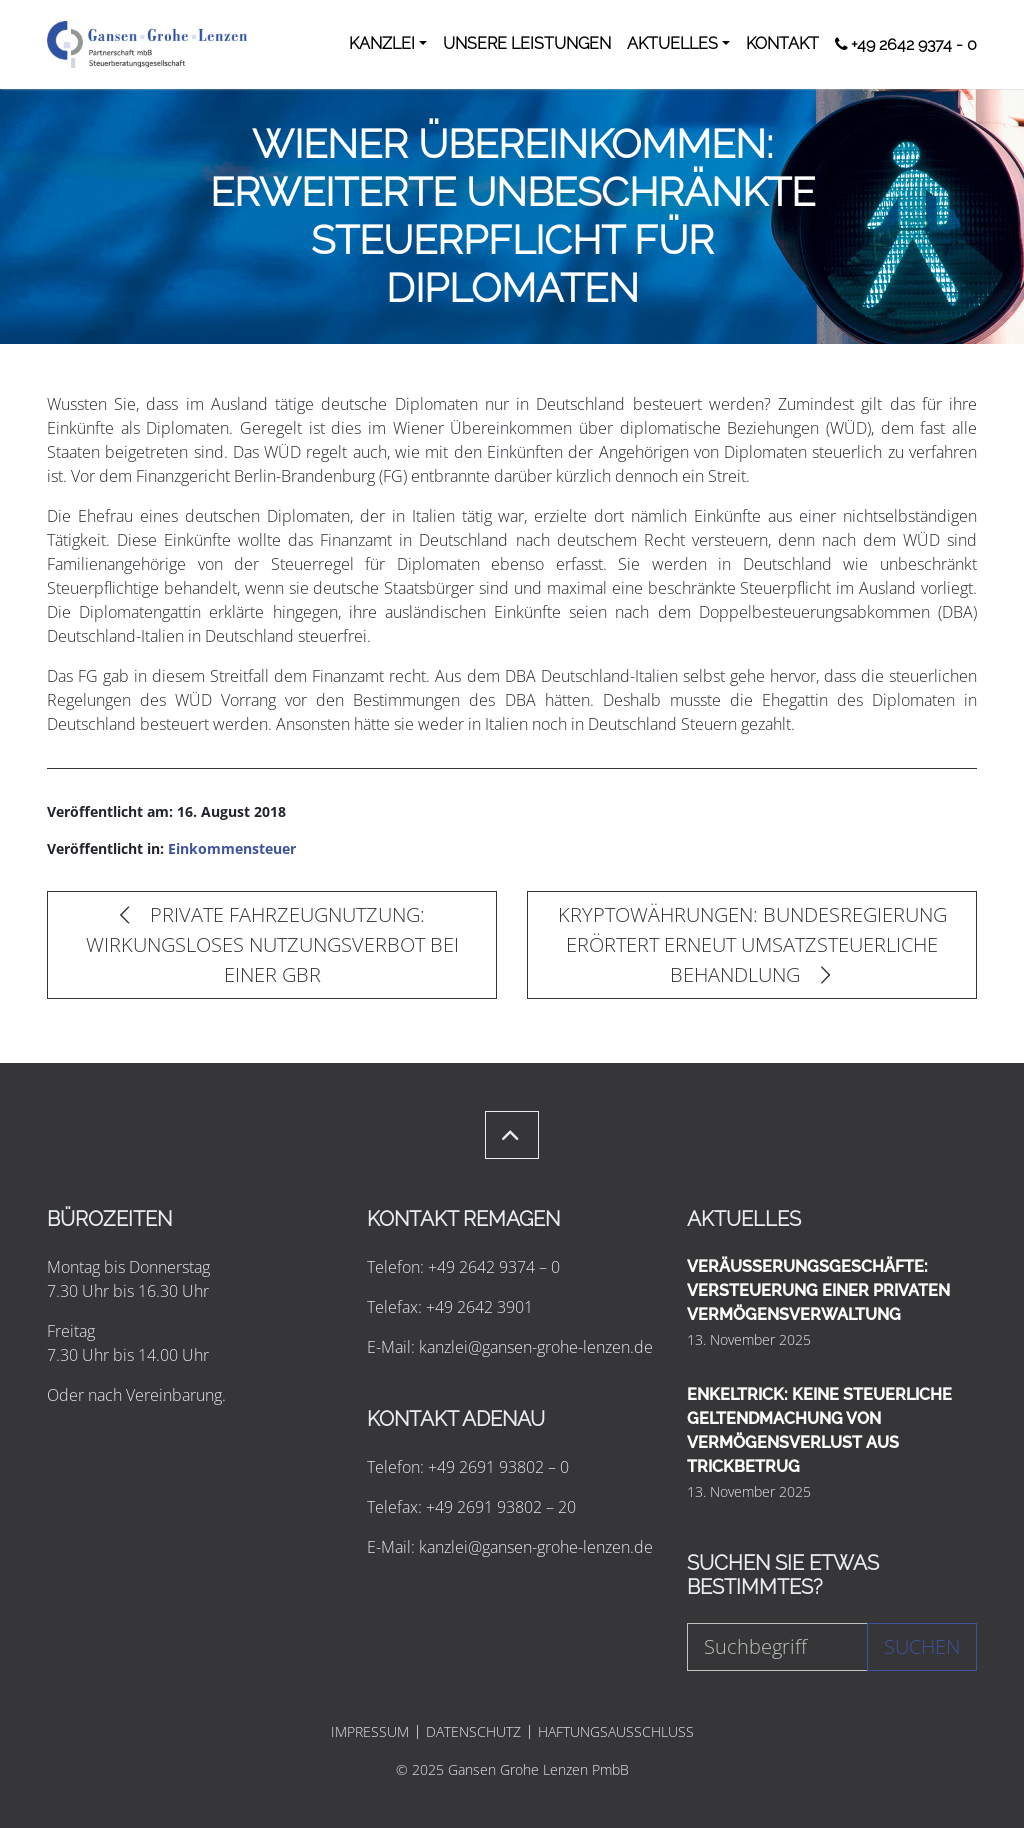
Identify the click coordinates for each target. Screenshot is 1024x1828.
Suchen (922, 1646)
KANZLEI (382, 43)
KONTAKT (782, 43)
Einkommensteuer (232, 848)
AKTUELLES (672, 43)
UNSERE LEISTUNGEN (527, 43)
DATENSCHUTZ (473, 1732)
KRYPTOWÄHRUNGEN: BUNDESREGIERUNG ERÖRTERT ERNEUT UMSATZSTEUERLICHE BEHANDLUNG (752, 944)
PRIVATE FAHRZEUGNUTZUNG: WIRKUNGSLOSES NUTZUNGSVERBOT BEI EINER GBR (272, 944)
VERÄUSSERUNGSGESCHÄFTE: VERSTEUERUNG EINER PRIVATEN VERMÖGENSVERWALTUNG (818, 1290)
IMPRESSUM (370, 1732)
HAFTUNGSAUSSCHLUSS (616, 1732)
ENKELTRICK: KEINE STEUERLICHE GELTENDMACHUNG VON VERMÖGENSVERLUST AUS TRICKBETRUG (819, 1430)
